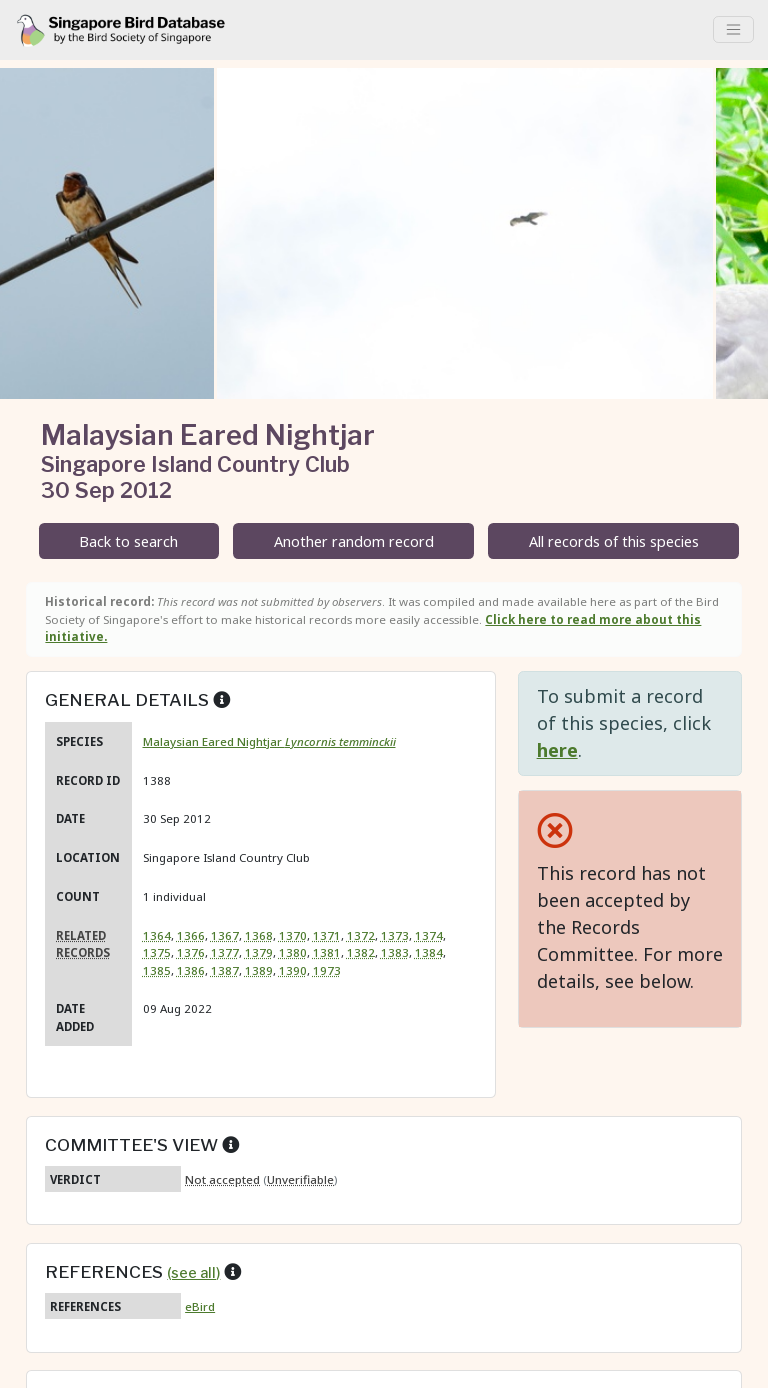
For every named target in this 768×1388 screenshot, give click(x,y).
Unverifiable (300, 1179)
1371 (327, 935)
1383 (395, 952)
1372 (361, 935)
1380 (293, 952)
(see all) (193, 1273)
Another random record (354, 541)
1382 (361, 952)
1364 (157, 935)
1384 (429, 952)
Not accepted (222, 1179)
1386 (191, 970)
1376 (191, 952)
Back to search (128, 541)
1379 (259, 952)
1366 (191, 935)
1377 (225, 952)
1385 (157, 970)
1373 (395, 935)
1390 (293, 970)
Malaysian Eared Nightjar (269, 741)
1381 (327, 952)
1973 (327, 970)
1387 (225, 970)
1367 (225, 935)
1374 (429, 935)
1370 (293, 935)
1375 (157, 952)
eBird (200, 1306)
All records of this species (614, 541)
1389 (259, 970)
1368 (259, 935)
